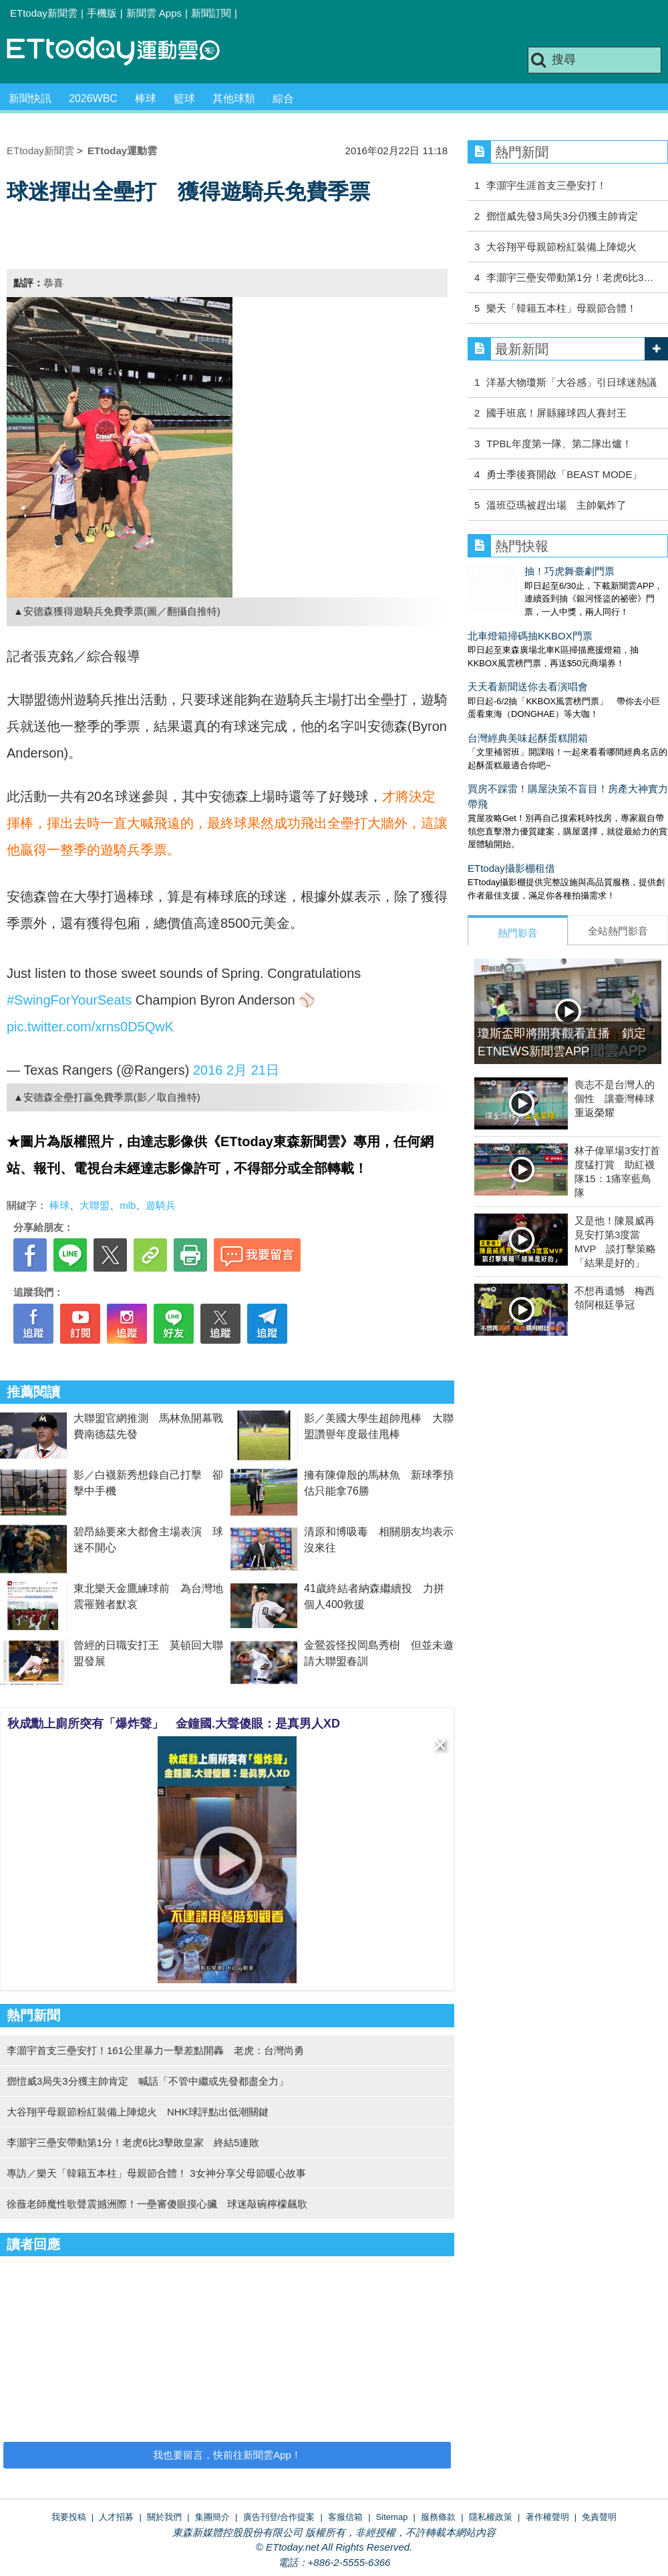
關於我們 (164, 2517)
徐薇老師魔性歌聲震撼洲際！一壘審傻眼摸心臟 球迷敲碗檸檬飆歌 (157, 2204)
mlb (128, 1205)
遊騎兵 (161, 1205)
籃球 (184, 98)
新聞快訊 (30, 98)
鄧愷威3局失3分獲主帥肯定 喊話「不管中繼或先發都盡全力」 (148, 2081)
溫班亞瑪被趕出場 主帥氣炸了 (556, 505)
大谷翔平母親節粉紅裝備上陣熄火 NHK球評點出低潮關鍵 (138, 2111)
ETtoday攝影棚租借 (511, 854)
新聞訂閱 (211, 13)
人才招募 (116, 2517)
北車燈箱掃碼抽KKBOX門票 (530, 622)
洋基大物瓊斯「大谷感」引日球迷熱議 (571, 382)
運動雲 (123, 52)
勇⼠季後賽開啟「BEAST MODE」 (564, 474)
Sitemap (392, 2517)
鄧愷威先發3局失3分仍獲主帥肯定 (562, 216)
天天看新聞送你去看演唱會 (528, 673)
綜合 (283, 98)
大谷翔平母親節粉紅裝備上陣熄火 (561, 246)
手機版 (102, 13)
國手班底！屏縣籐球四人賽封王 (556, 413)
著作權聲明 (547, 2517)
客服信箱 (345, 2517)
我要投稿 (68, 2517)
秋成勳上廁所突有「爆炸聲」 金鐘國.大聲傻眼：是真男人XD (173, 1723)
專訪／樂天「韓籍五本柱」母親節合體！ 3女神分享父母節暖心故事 (156, 2173)
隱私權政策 (490, 2517)
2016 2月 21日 (236, 1070)
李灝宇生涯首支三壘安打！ (546, 185)
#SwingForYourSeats (69, 1000)
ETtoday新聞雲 (43, 13)
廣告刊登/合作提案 (279, 2517)
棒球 (145, 98)
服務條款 (438, 2517)
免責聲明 (599, 2517)
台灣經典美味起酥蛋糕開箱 (528, 724)
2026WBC (93, 98)
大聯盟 (94, 1205)
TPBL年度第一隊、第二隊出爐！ (559, 443)
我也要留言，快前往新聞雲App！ (227, 2455)
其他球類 (233, 98)
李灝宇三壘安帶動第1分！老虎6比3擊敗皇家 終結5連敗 (133, 2142)
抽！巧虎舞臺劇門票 (513, 571)
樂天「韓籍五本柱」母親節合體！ (561, 308)
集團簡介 (212, 2517)
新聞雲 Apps (154, 13)
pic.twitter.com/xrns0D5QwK (90, 1026)
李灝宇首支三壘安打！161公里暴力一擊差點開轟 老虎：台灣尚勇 (155, 2050)
